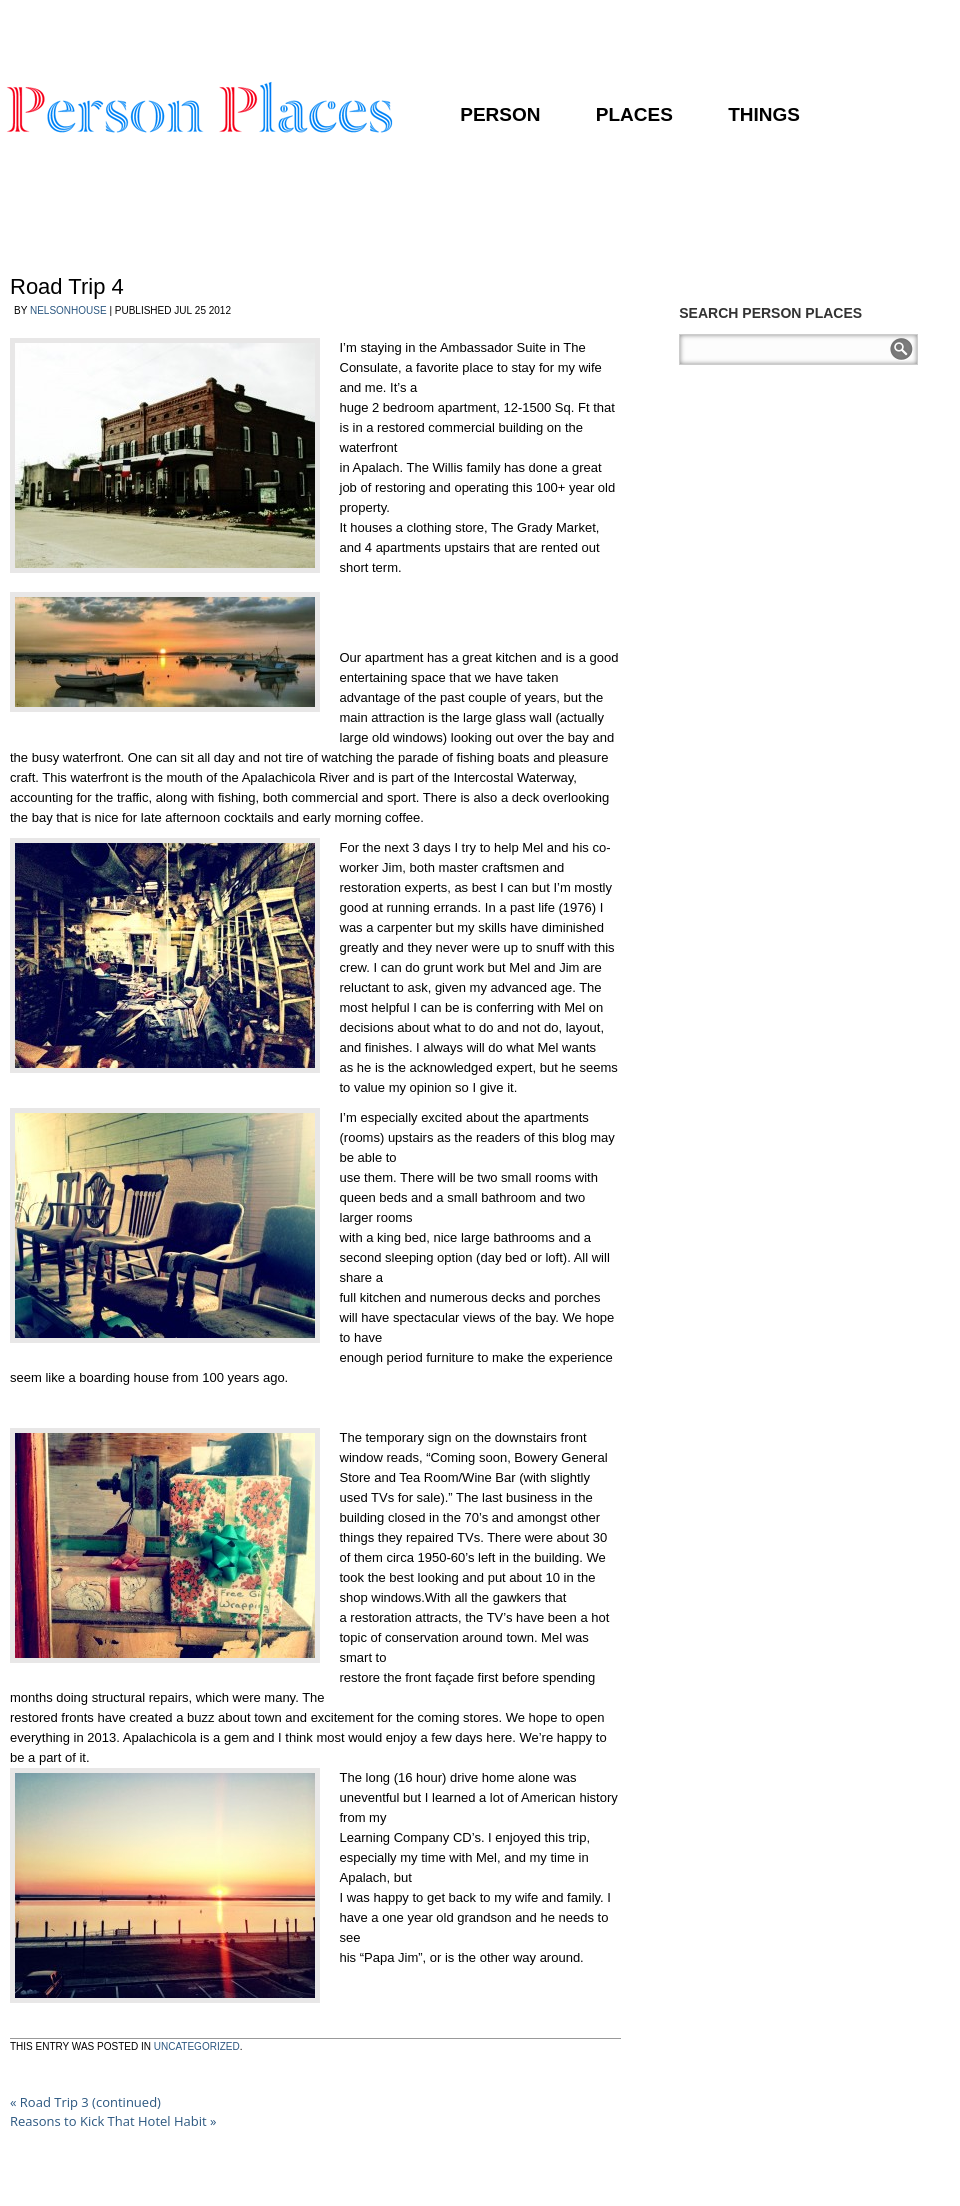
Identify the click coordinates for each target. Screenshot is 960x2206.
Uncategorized (197, 2046)
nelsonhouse (68, 310)
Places (634, 114)
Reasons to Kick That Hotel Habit (113, 2121)
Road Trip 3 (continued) (85, 2102)
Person (500, 114)
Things (764, 114)
